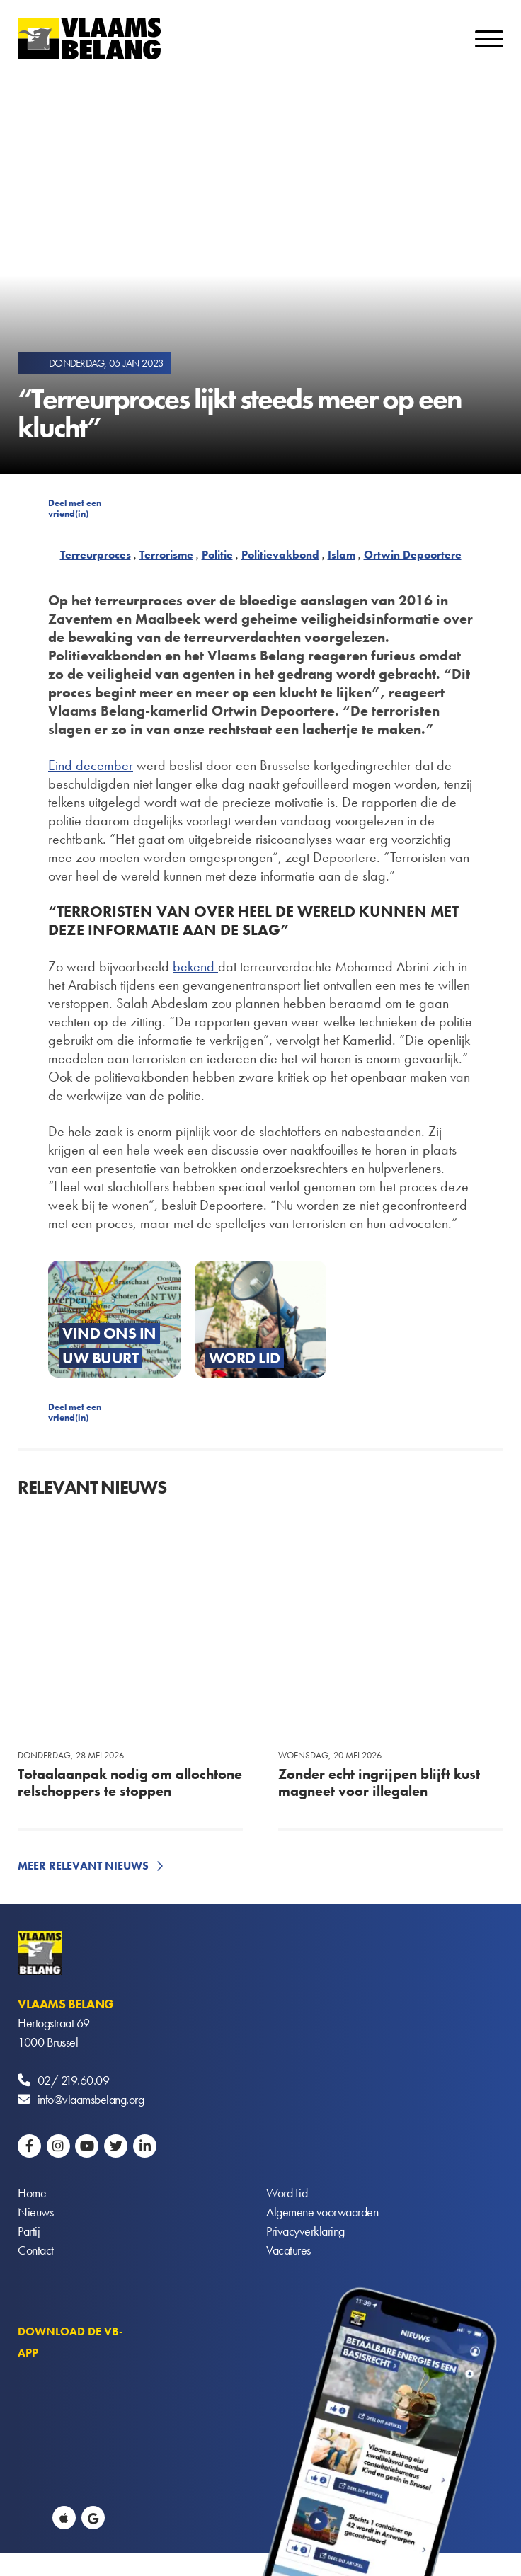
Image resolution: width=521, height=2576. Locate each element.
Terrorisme (166, 554)
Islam (341, 554)
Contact (36, 2250)
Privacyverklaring (305, 2231)
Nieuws (35, 2212)
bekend (195, 966)
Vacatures (288, 2250)
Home (32, 2193)
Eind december (90, 765)
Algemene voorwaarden (322, 2212)
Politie (217, 554)
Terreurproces (95, 554)
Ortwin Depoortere (413, 554)
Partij (29, 2231)
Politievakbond (280, 554)
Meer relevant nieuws (83, 1865)
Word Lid (286, 2193)
